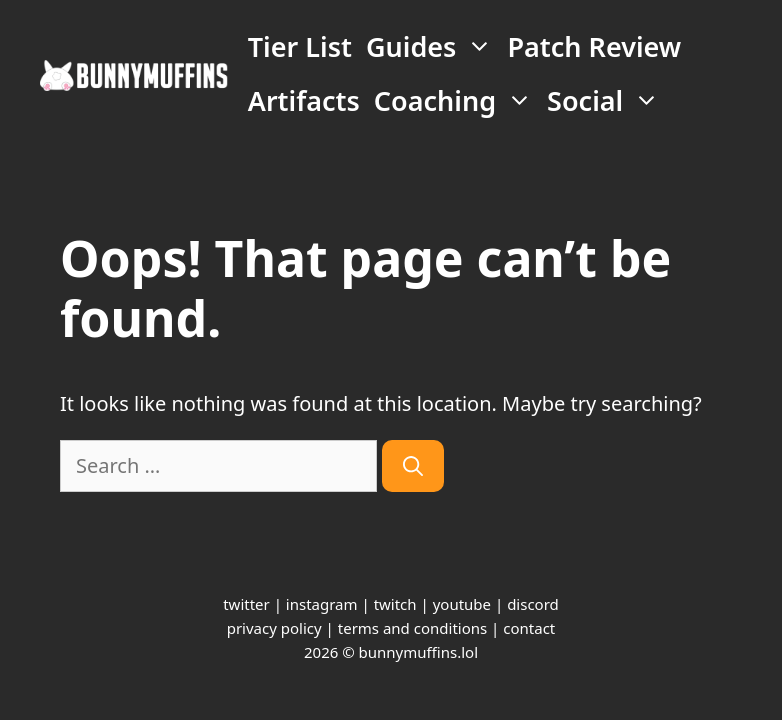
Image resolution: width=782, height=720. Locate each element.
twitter (246, 604)
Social (607, 101)
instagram (322, 604)
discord (533, 604)
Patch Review (594, 46)
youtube (462, 604)
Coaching (457, 101)
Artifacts (304, 100)
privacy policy (274, 628)
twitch (395, 604)
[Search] (413, 466)
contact (529, 628)
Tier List (300, 46)
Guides (433, 47)
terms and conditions (412, 628)
